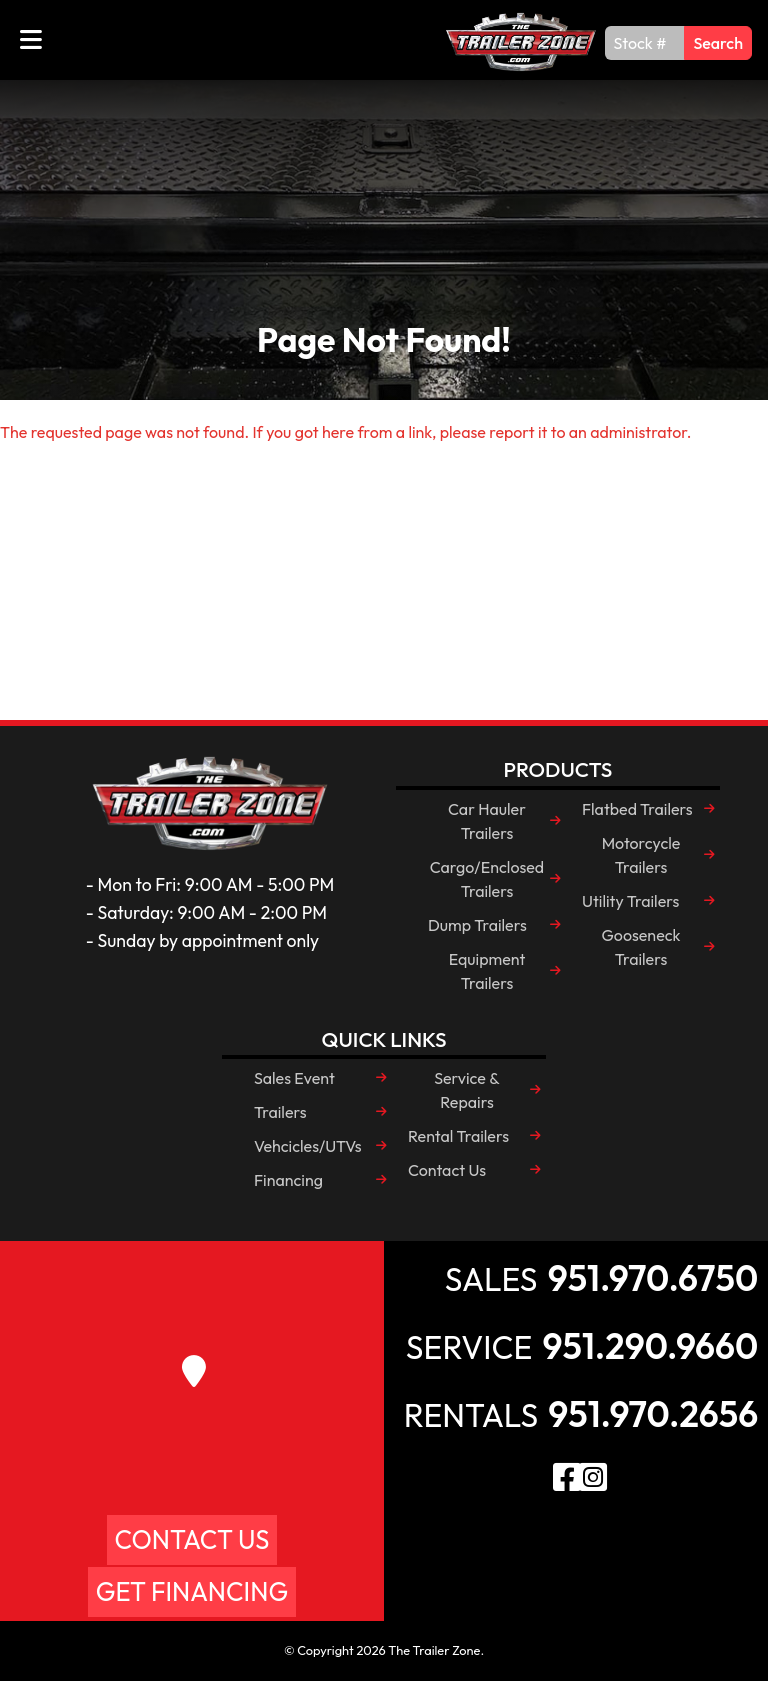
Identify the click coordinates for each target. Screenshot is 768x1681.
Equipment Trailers (487, 971)
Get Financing (192, 1591)
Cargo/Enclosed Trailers (487, 879)
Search (718, 43)
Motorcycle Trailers (641, 855)
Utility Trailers (630, 901)
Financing (288, 1180)
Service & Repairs (467, 1090)
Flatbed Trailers (637, 809)
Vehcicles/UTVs (308, 1146)
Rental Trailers (458, 1136)
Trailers (280, 1112)
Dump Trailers (477, 925)
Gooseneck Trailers (640, 947)
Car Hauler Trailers (487, 821)
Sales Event (294, 1078)
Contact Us (447, 1170)
